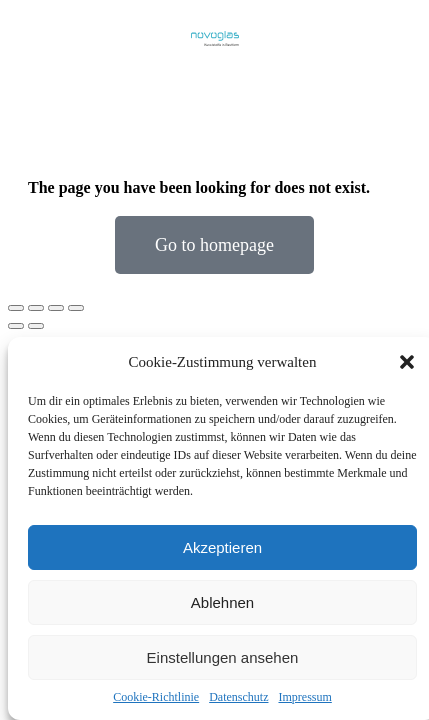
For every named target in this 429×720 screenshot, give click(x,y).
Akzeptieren (222, 547)
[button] (407, 362)
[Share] (36, 308)
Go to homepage (214, 245)
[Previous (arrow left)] (16, 326)
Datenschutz (238, 697)
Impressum (304, 697)
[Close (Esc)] (16, 308)
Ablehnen (222, 602)
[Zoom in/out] (76, 308)
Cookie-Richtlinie (156, 697)
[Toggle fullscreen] (56, 308)
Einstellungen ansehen (223, 657)
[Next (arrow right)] (36, 326)
